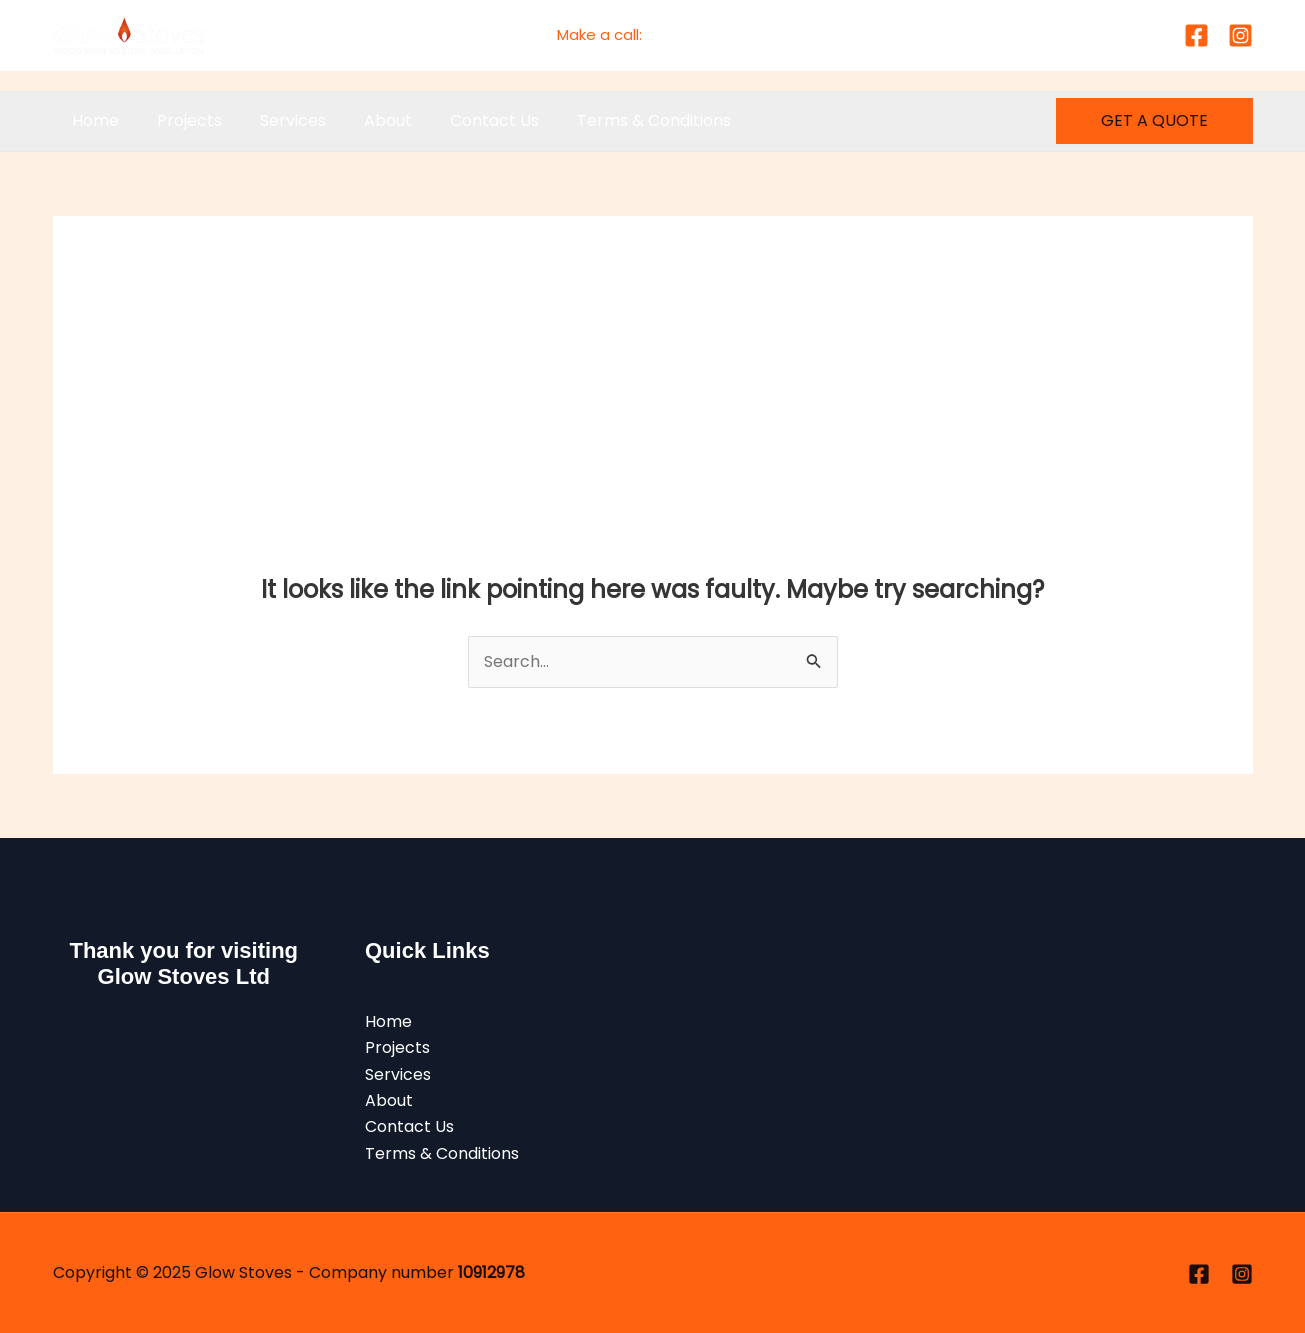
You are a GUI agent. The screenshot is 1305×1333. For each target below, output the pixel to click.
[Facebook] (1196, 35)
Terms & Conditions (621, 120)
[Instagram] (1240, 35)
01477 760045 (697, 34)
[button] (1154, 121)
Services (278, 120)
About (367, 120)
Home (92, 120)
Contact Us (467, 120)
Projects (180, 120)
